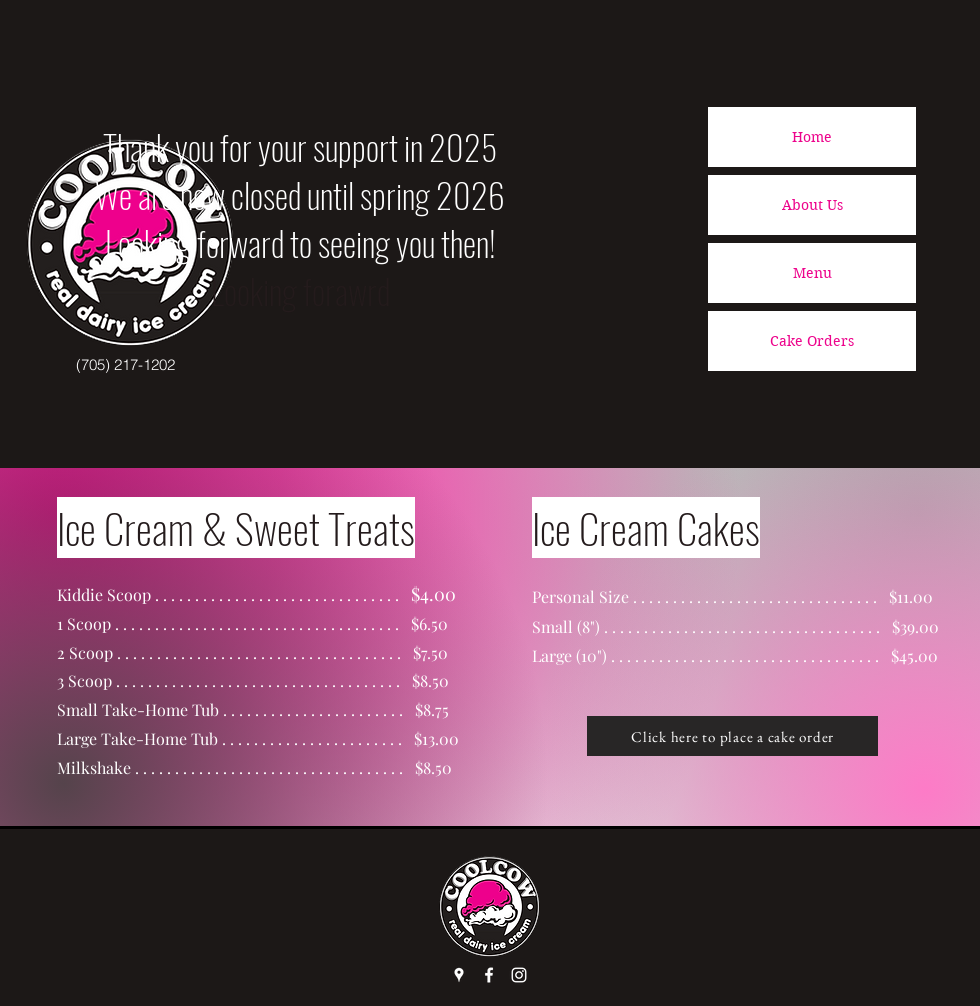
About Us (812, 205)
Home (812, 137)
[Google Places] (459, 975)
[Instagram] (519, 975)
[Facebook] (489, 975)
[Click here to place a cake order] (732, 736)
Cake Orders (812, 341)
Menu (812, 273)
